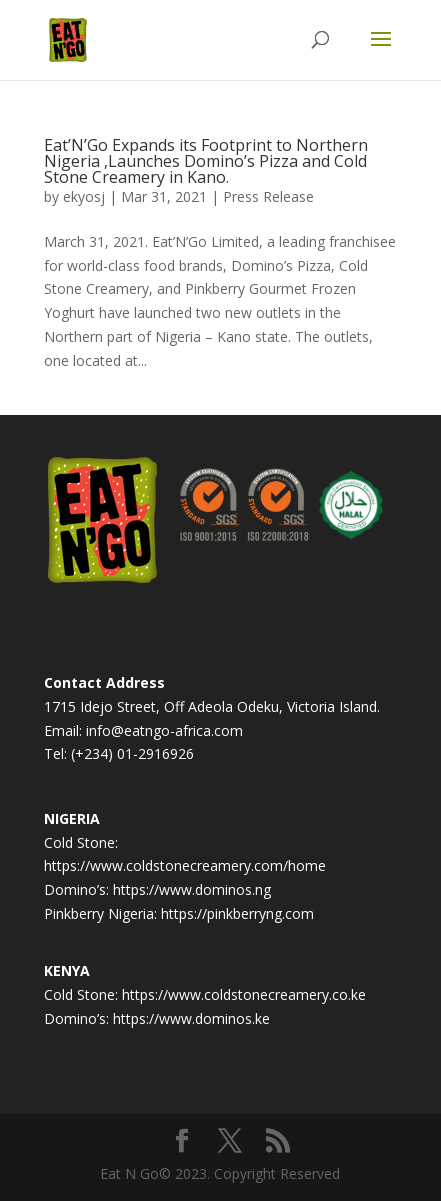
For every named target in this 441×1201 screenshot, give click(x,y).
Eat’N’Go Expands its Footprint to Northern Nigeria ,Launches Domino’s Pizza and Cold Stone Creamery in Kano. (206, 161)
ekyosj (84, 196)
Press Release (268, 196)
